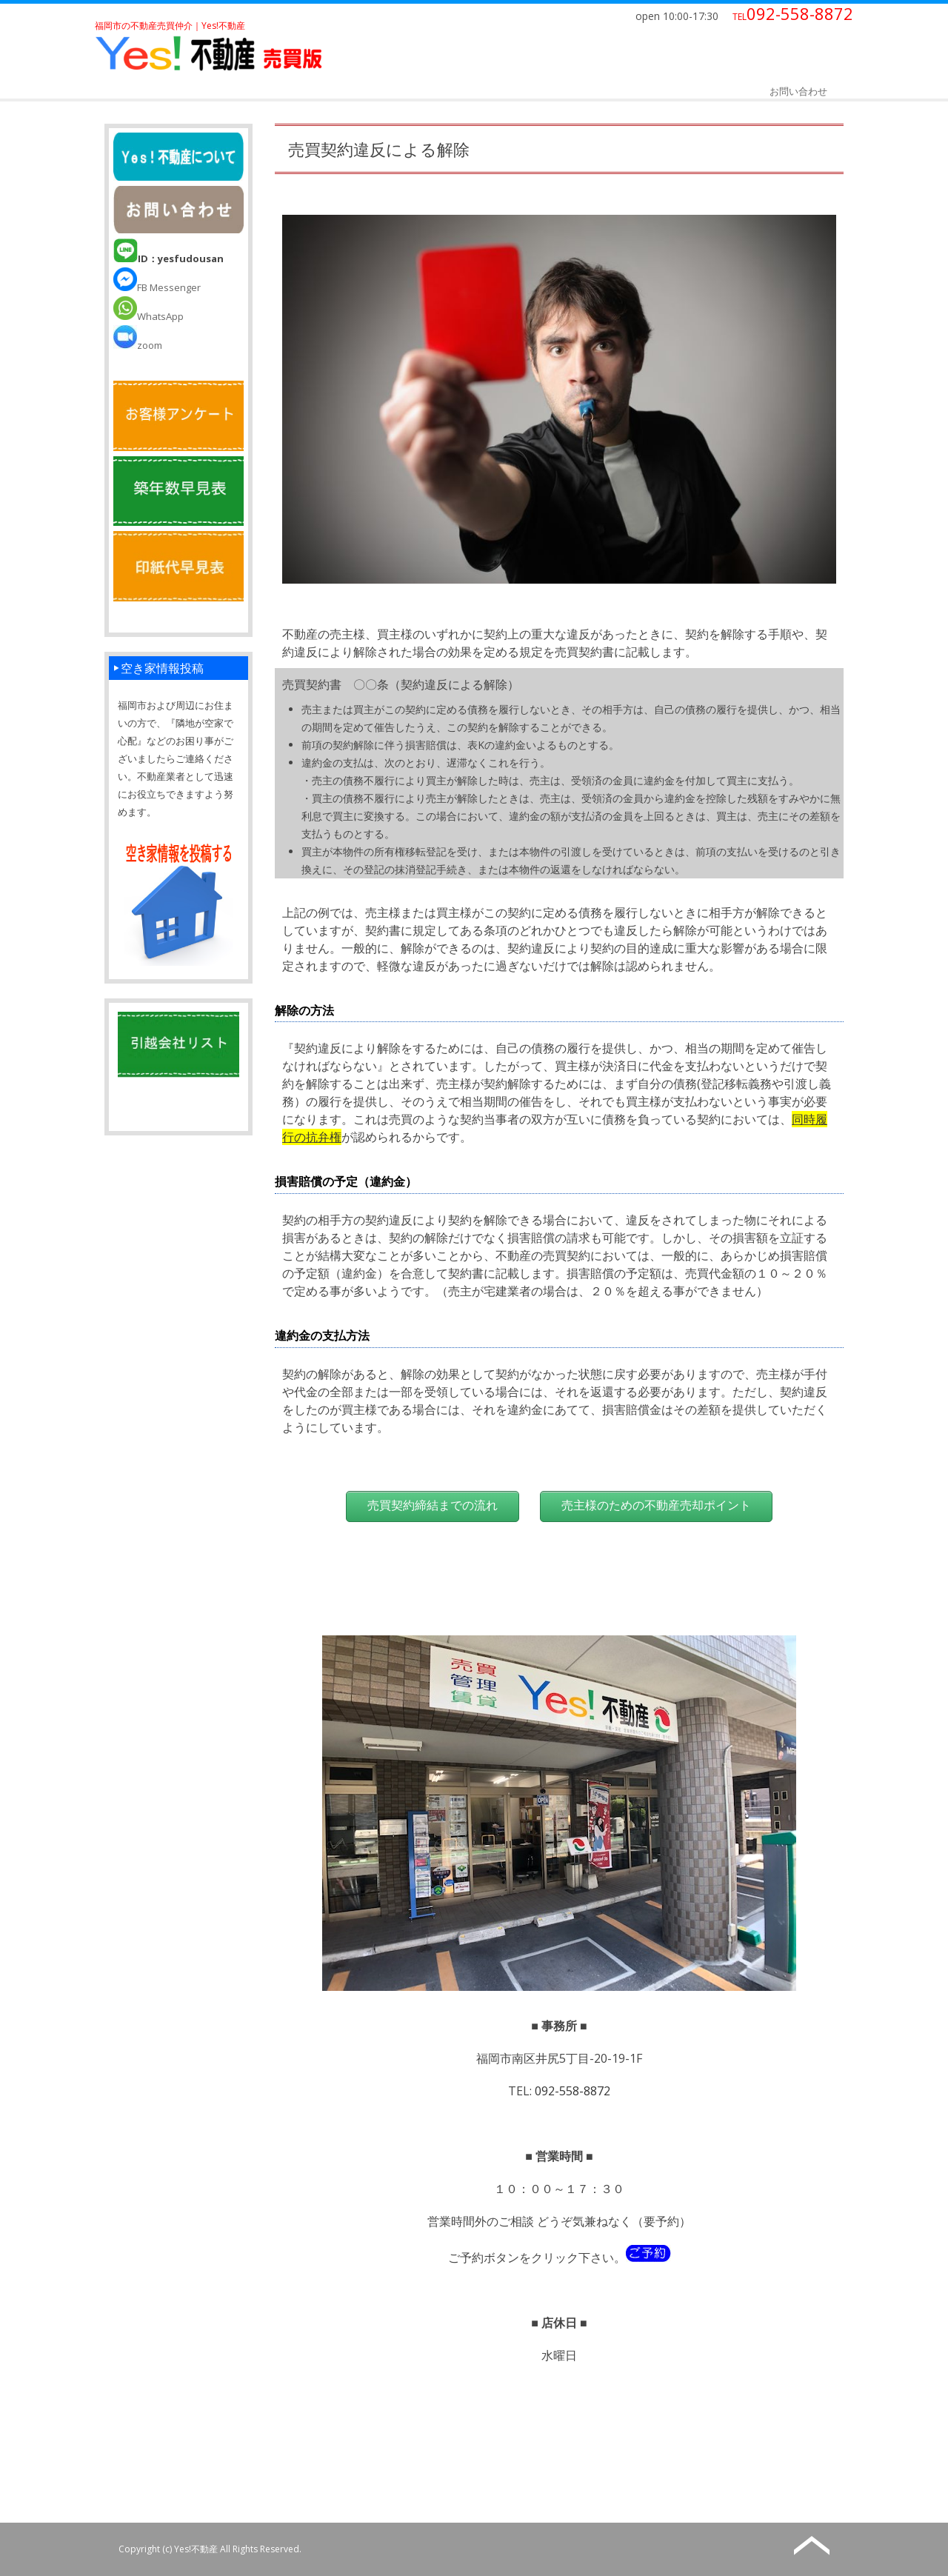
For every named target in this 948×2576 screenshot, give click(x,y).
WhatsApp (148, 316)
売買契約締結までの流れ (432, 1505)
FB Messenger (157, 287)
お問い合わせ (798, 91)
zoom (137, 345)
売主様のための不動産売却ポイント (656, 1505)
